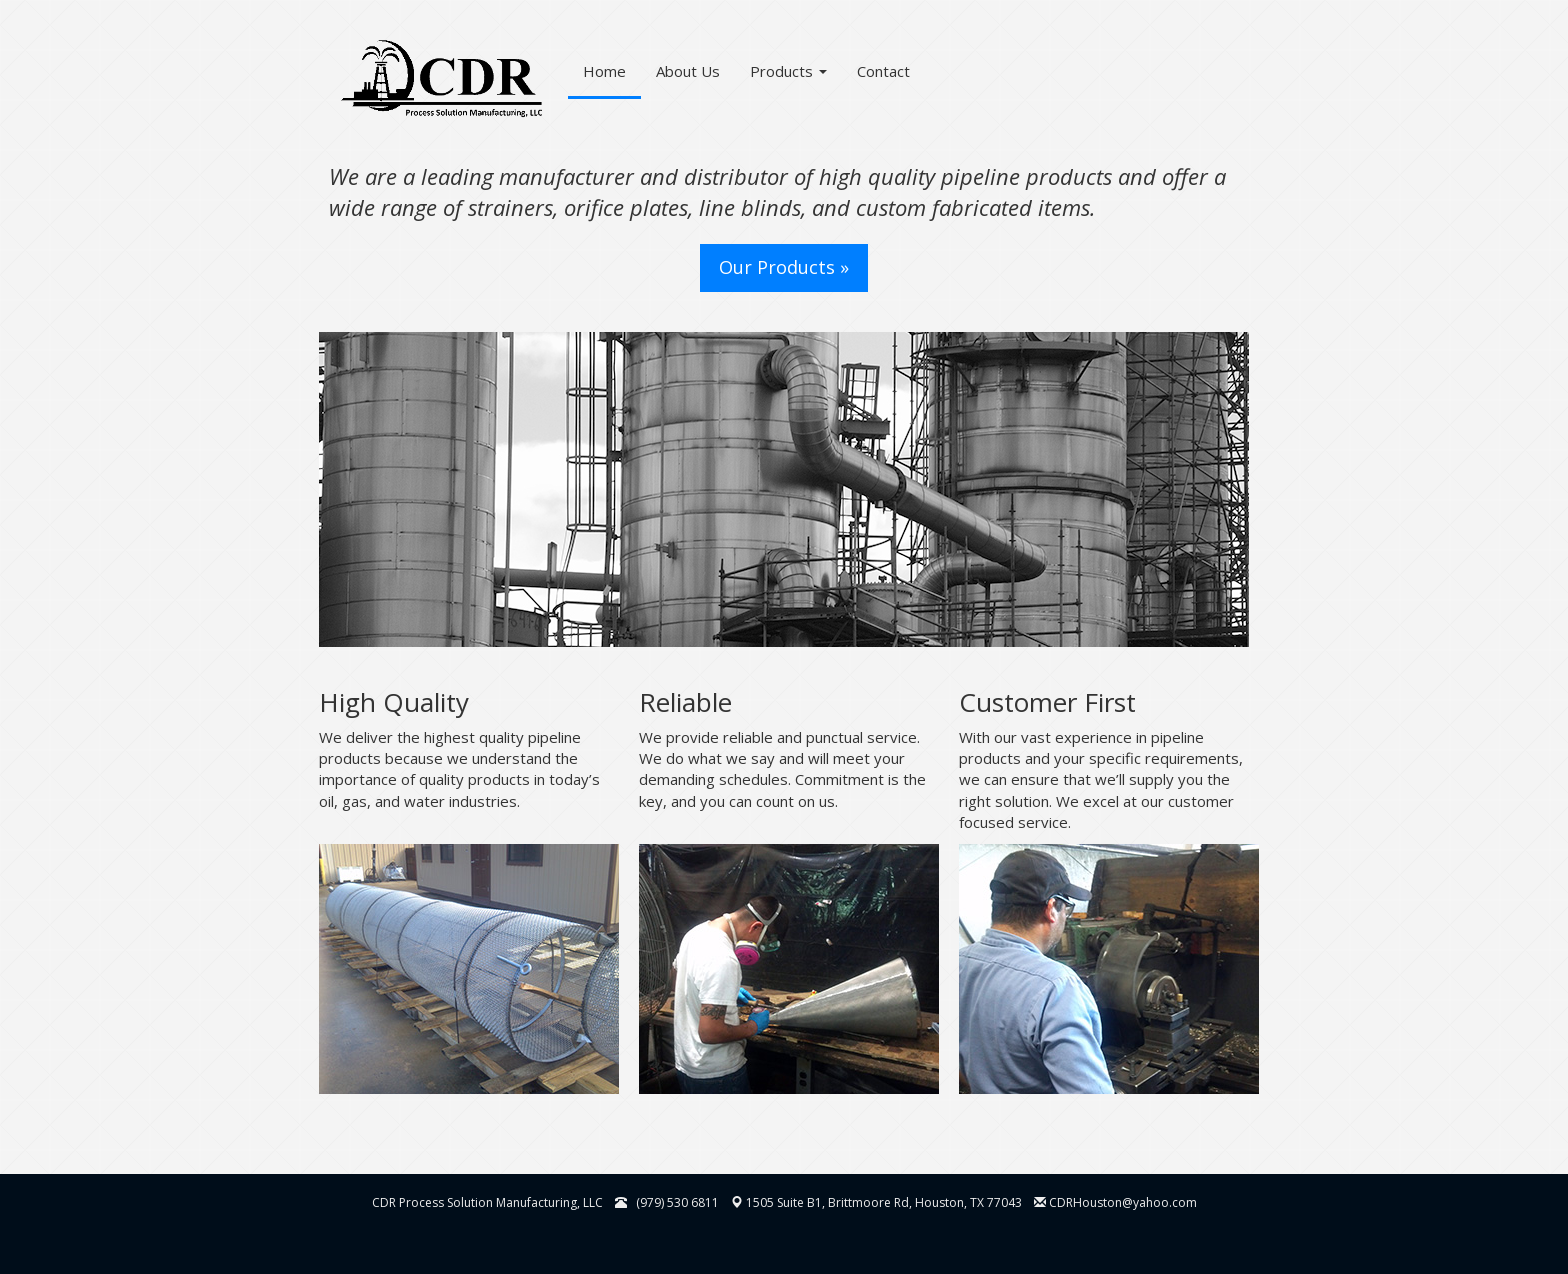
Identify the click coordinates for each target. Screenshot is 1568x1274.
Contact (883, 71)
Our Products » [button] (784, 267)
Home (604, 71)
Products (788, 71)
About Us (688, 71)
